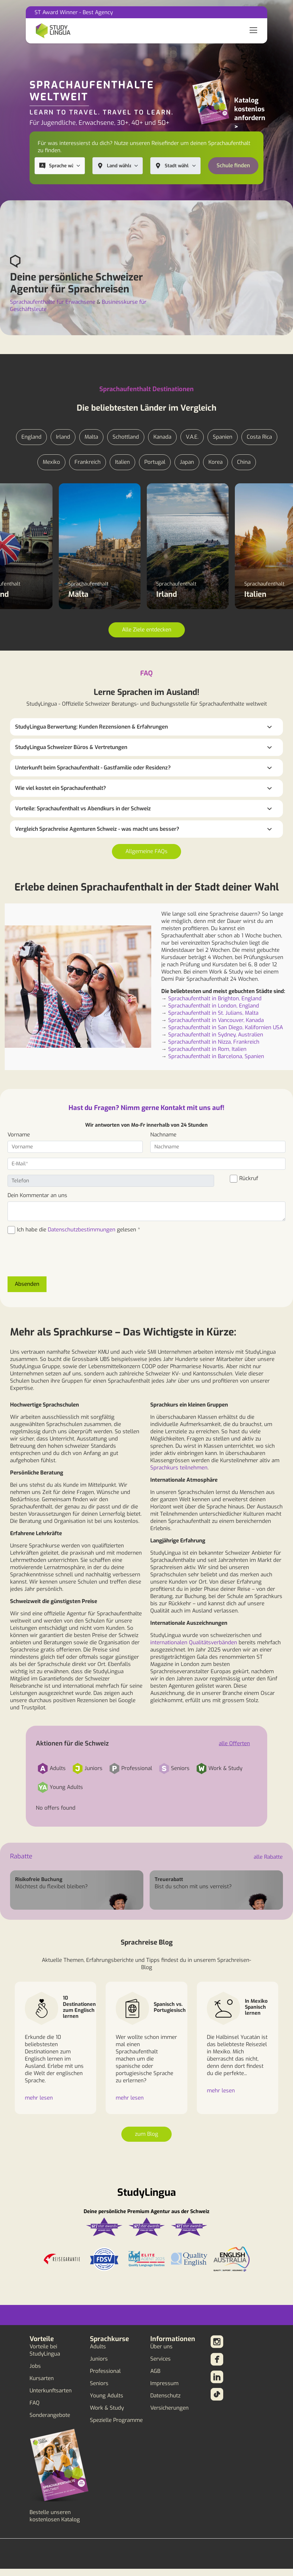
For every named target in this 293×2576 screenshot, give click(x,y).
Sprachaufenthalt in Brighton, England (215, 998)
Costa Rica (259, 437)
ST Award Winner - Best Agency (74, 12)
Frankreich (88, 462)
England (31, 437)
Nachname (163, 1134)
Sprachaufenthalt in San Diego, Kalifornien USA (225, 1027)
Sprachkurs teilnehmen (178, 1467)
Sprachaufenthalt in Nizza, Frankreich (213, 1042)
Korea (215, 462)
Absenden (27, 1284)
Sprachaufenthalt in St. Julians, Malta (213, 1013)
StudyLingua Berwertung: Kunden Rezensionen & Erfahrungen (91, 726)
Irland (63, 437)
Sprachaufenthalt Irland (188, 496)
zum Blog (146, 2134)
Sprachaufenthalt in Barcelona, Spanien (216, 1056)
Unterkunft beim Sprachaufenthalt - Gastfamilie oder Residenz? (93, 767)
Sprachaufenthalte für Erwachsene (52, 302)
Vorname (19, 1134)
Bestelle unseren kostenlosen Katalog (55, 2516)
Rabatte (21, 1856)
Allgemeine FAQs (146, 851)
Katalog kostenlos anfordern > (249, 113)
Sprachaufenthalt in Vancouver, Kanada (216, 1020)
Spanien (222, 437)
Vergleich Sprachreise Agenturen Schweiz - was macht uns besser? (97, 829)
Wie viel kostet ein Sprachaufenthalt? (60, 788)
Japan (187, 462)
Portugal (154, 462)
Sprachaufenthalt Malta (99, 496)
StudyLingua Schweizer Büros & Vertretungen (71, 747)
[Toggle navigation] (253, 31)
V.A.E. (192, 437)
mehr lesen (39, 2097)
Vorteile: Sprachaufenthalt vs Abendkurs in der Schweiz (83, 808)
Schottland (126, 437)
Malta (91, 437)
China (244, 462)
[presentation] (55, 1259)
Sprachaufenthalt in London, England (213, 1005)
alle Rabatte (268, 1857)
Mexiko (51, 462)
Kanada (162, 437)
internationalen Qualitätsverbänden (193, 1642)
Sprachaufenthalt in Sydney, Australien (215, 1034)
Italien (122, 462)
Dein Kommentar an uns (37, 1195)
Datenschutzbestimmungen (81, 1229)
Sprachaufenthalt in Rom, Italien (207, 1049)
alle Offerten (234, 1743)
